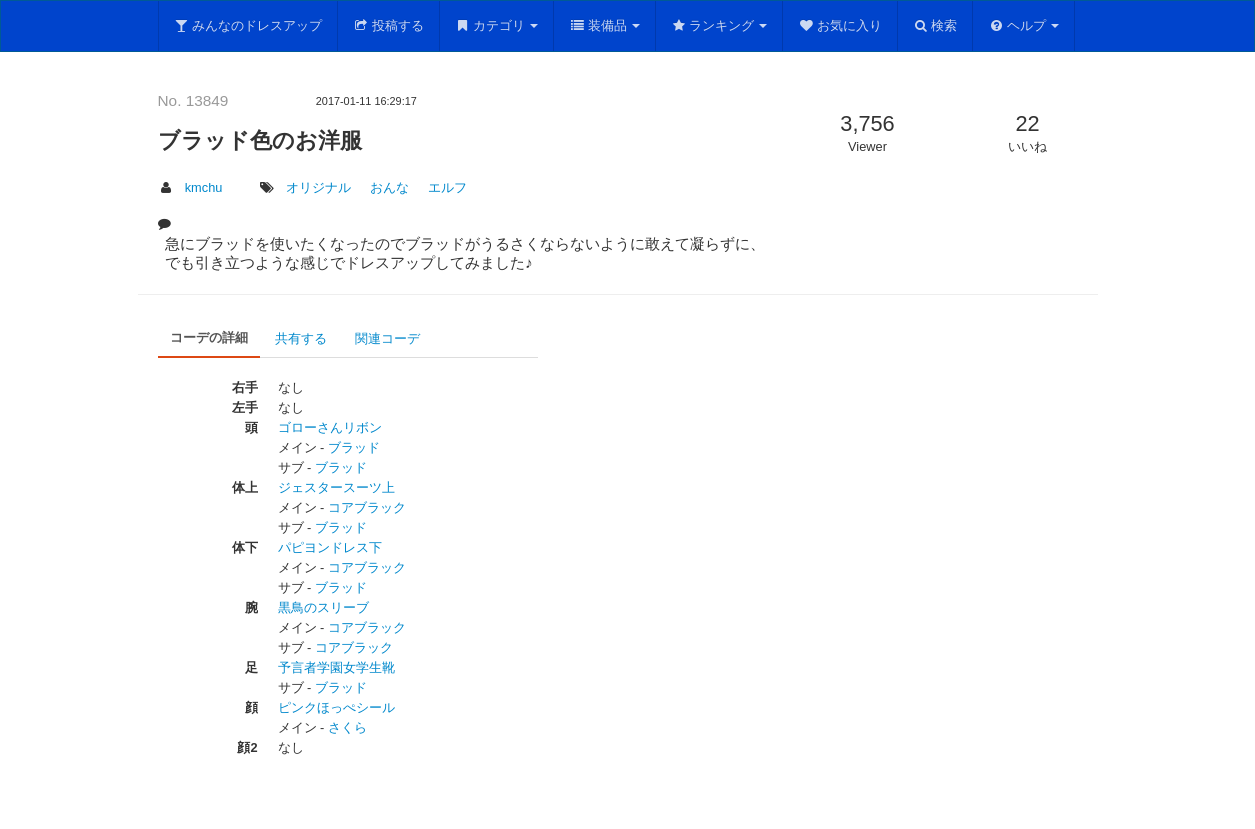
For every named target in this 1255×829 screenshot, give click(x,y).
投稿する (388, 25)
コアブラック (367, 507)
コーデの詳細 (209, 337)
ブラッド (354, 447)
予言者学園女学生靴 (336, 667)
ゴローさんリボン (330, 427)
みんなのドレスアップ (248, 25)
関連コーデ (387, 338)
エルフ (447, 187)
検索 (935, 25)
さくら (347, 727)
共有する (301, 338)
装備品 (604, 25)
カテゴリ (497, 25)
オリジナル (318, 187)
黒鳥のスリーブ (323, 607)
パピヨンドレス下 (330, 547)
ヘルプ (1023, 25)
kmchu (204, 187)
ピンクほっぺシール (336, 707)
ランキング (719, 25)
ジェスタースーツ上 (336, 487)
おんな (389, 187)
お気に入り (840, 25)
